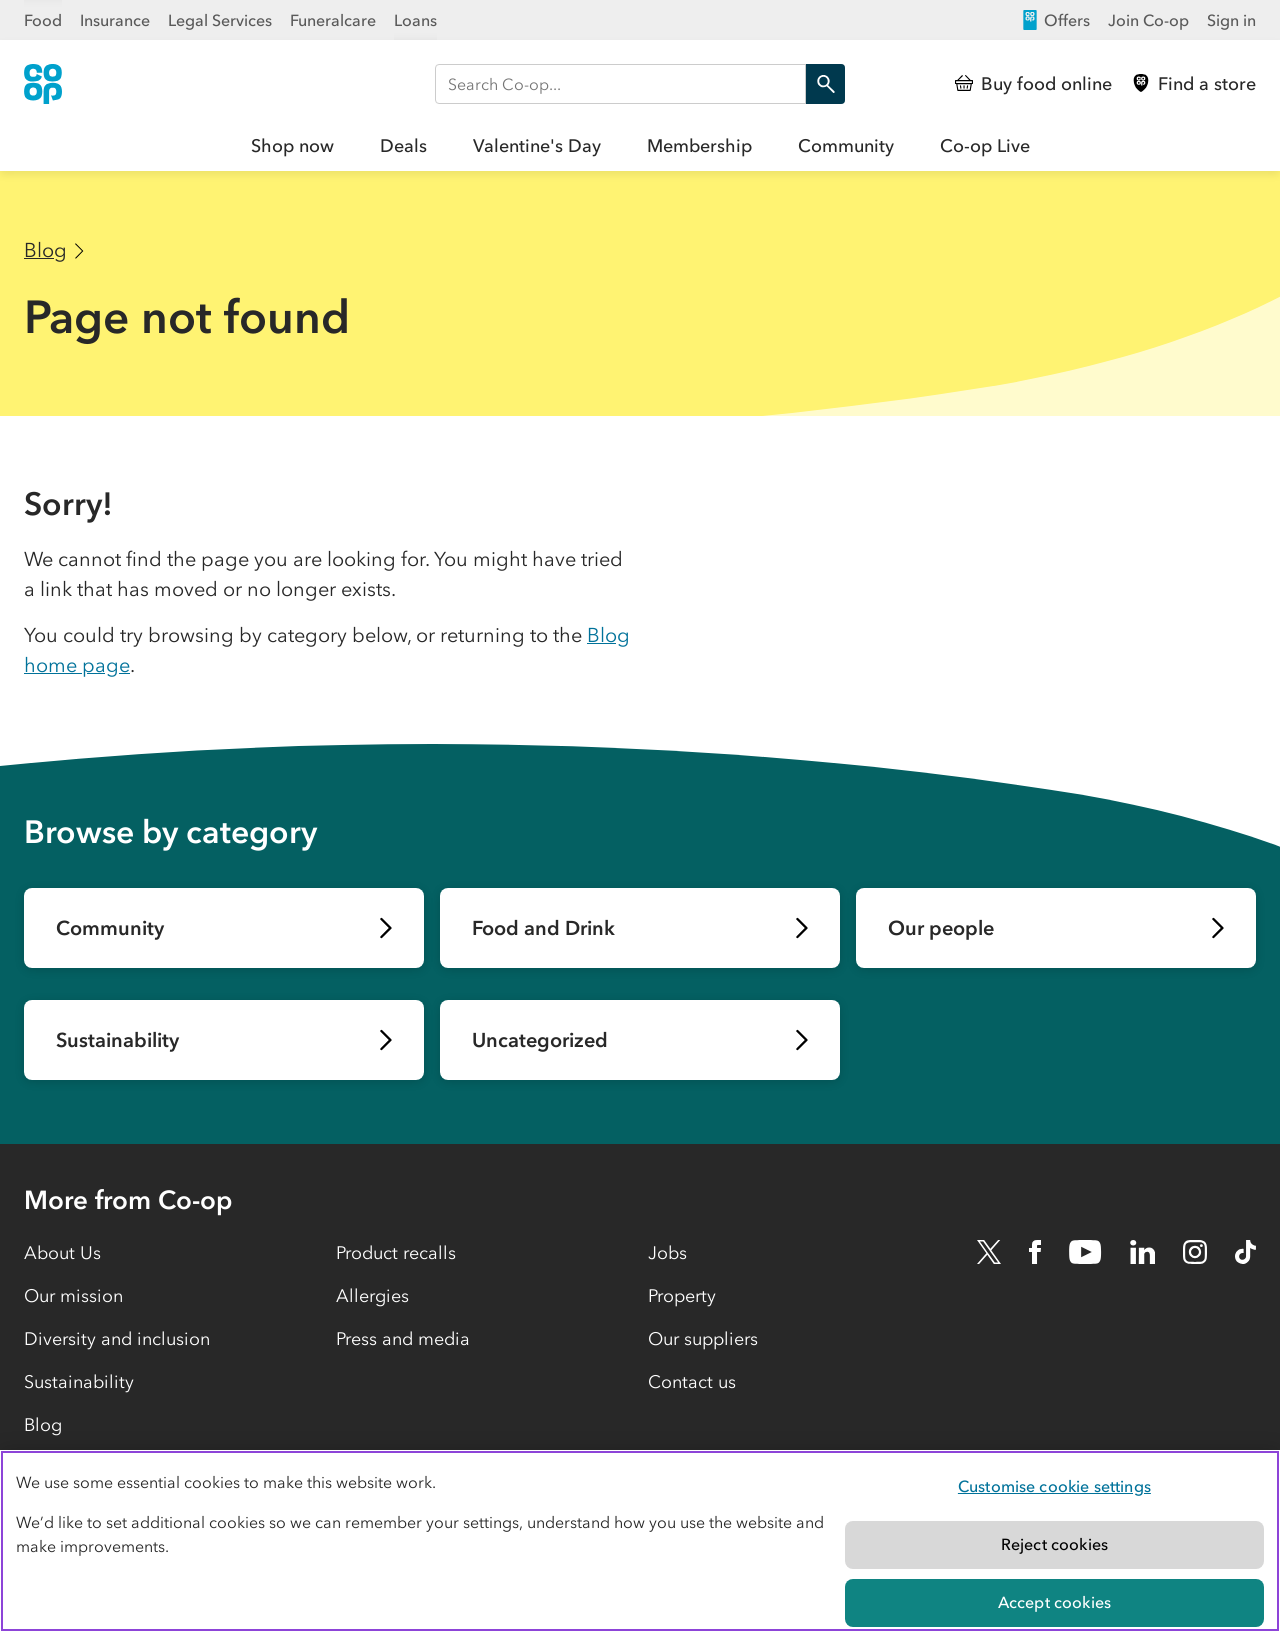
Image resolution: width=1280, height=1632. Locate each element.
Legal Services (220, 20)
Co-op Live (985, 146)
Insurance (115, 20)
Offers (1055, 20)
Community (846, 146)
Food (43, 20)
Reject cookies (1054, 1544)
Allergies (372, 1296)
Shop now (292, 146)
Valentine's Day (537, 146)
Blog (45, 250)
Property (682, 1296)
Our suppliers (703, 1339)
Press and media (403, 1339)
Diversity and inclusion (117, 1339)
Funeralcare (333, 20)
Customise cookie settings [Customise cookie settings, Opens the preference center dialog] (1054, 1486)
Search (820, 84)
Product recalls (396, 1253)
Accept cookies (1054, 1602)
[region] (640, 1541)
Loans (415, 20)
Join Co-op (1148, 20)
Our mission (73, 1296)
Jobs (667, 1253)
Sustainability (79, 1382)
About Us (62, 1253)
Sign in (1231, 20)
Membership (699, 146)
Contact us (692, 1382)
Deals (403, 146)
